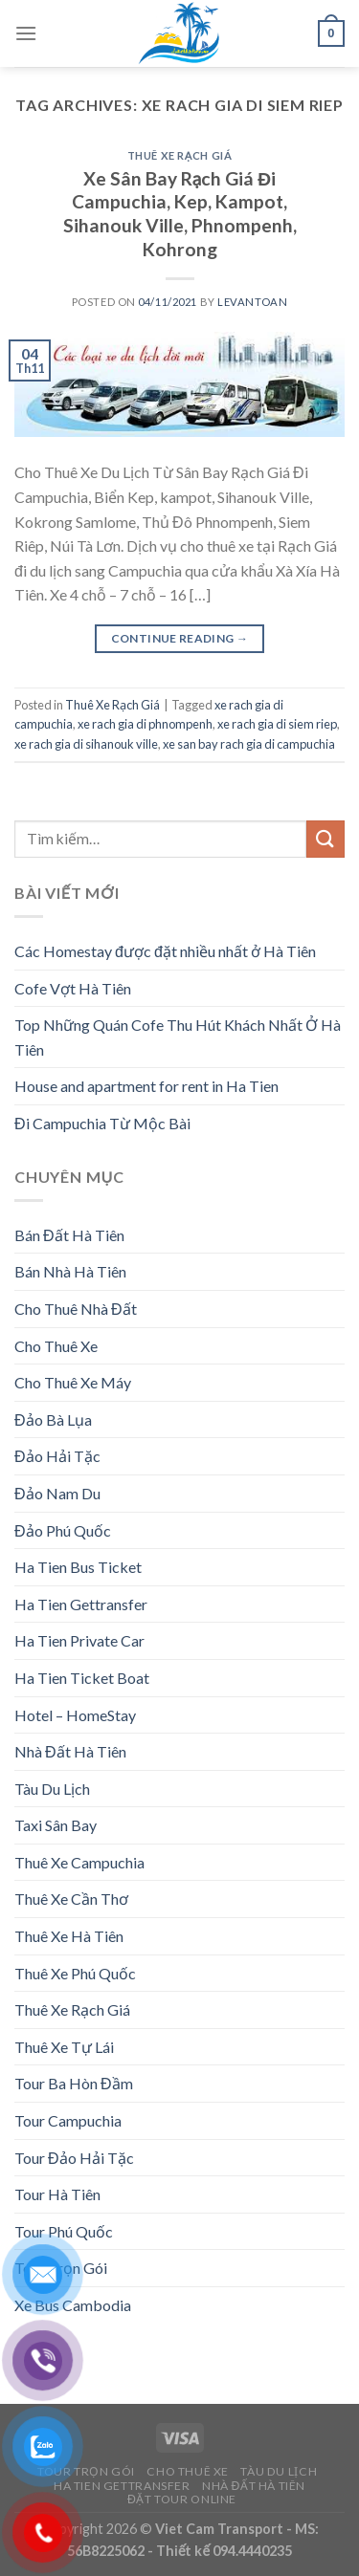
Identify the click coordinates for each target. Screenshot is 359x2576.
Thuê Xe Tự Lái (64, 2047)
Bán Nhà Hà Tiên (70, 1271)
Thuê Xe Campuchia (79, 1862)
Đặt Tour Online (181, 2499)
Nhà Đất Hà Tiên (70, 1751)
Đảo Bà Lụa (53, 1419)
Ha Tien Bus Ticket (78, 1567)
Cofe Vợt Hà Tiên (72, 988)
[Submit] (325, 839)
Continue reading (180, 638)
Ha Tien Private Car (79, 1640)
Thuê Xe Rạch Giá (180, 155)
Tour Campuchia (68, 2120)
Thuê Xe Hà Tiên (68, 1936)
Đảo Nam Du (57, 1493)
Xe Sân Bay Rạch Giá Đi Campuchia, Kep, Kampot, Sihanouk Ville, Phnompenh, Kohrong (180, 214)
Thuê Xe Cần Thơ (71, 1898)
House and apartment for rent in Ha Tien (146, 1086)
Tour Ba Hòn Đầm (73, 2083)
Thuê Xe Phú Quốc (75, 1973)
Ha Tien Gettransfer (80, 1604)
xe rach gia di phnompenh (145, 723)
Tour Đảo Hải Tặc (74, 2158)
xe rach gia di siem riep (277, 723)
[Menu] (25, 33)
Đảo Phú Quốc (62, 1530)
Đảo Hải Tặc (57, 1456)
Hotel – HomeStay (75, 1715)
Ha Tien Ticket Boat (81, 1678)
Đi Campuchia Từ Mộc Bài (102, 1123)
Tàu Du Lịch (52, 1788)
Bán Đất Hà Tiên (69, 1235)
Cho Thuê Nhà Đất (75, 1308)
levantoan (252, 301)
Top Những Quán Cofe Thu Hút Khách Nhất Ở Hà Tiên (177, 1037)
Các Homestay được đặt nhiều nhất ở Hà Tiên (165, 951)
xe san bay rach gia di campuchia (249, 744)
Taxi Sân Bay (55, 1825)
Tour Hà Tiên (57, 2194)
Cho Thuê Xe (56, 1346)
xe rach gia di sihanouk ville (86, 744)
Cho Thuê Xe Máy (72, 1382)
